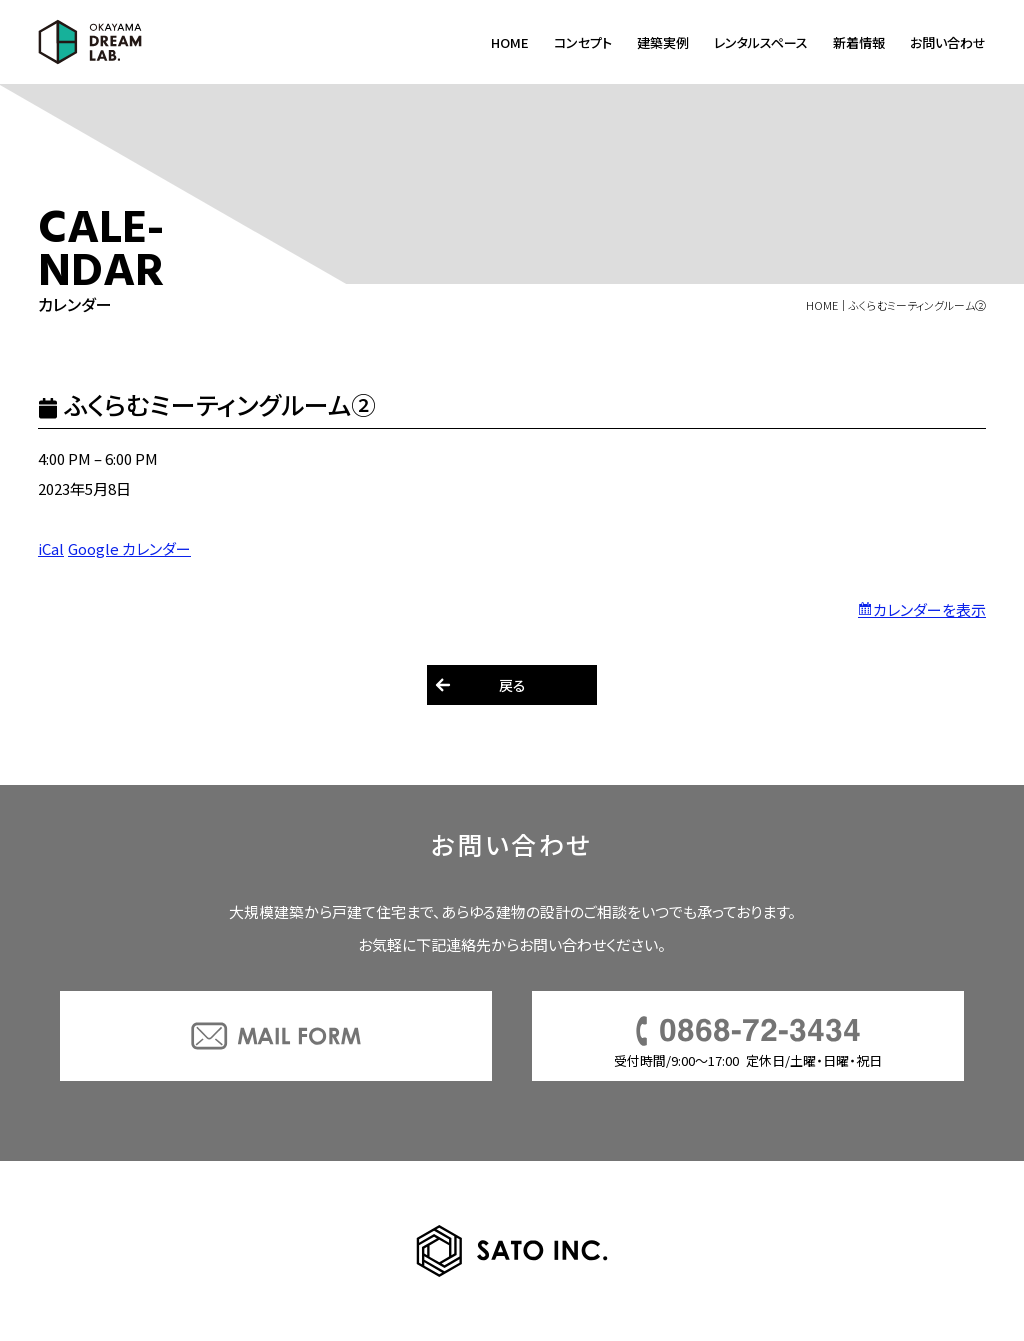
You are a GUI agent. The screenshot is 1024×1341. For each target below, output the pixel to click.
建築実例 (663, 42)
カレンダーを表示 (929, 609)
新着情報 (859, 42)
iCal (51, 548)
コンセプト (583, 42)
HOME (510, 42)
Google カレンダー (129, 548)
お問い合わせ (948, 42)
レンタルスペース (761, 42)
